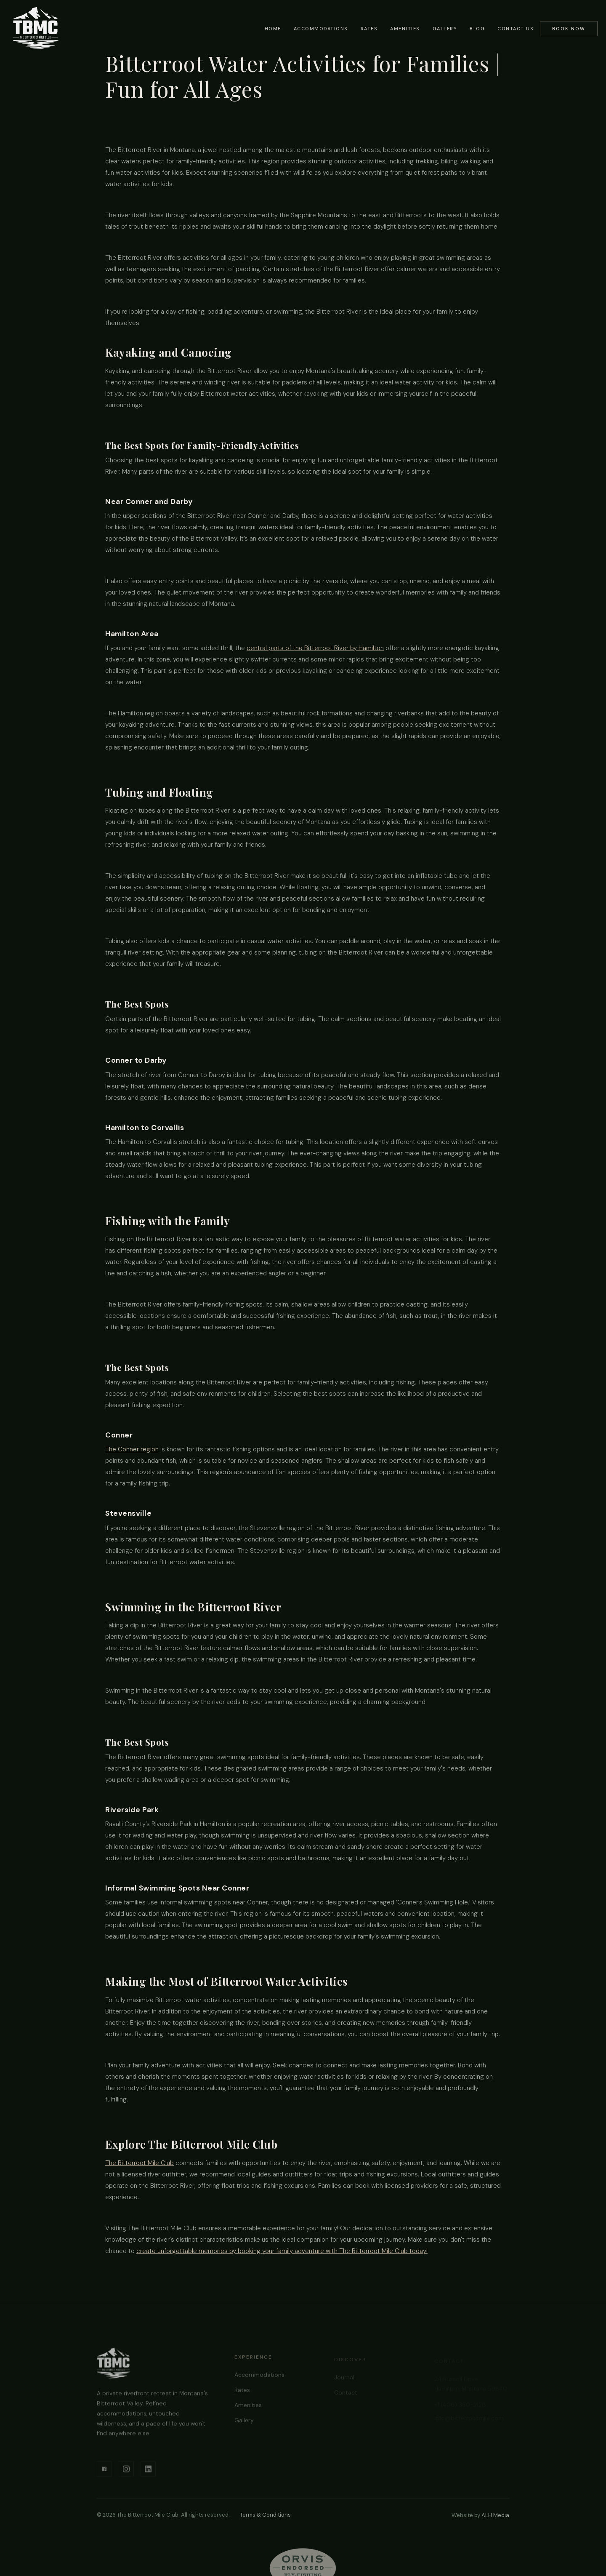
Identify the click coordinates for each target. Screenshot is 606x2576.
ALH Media (495, 2515)
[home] (36, 28)
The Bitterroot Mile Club (139, 2163)
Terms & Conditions (265, 2514)
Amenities (405, 29)
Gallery (445, 29)
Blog (477, 29)
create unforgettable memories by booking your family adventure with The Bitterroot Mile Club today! (282, 2251)
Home (273, 29)
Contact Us (515, 29)
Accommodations (321, 29)
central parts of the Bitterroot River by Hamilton (315, 648)
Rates (369, 29)
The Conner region (132, 1449)
